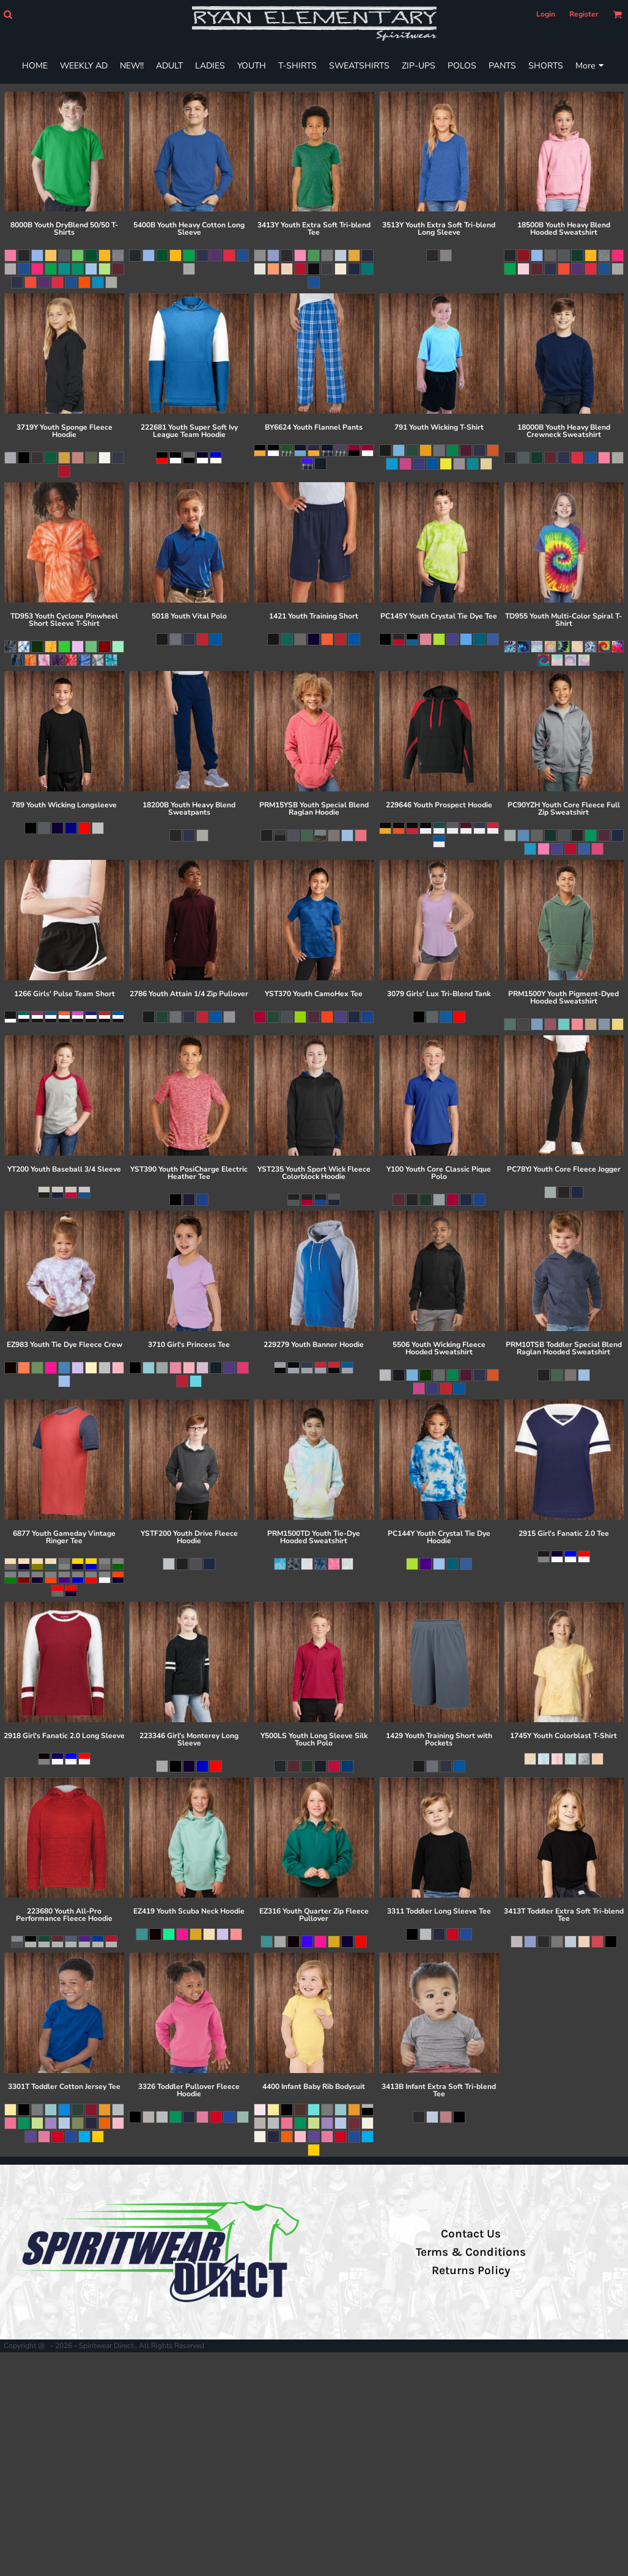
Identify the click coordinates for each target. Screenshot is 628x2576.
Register (584, 14)
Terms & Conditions (471, 2252)
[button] (7, 14)
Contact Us (471, 2233)
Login (545, 14)
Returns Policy (471, 2270)
